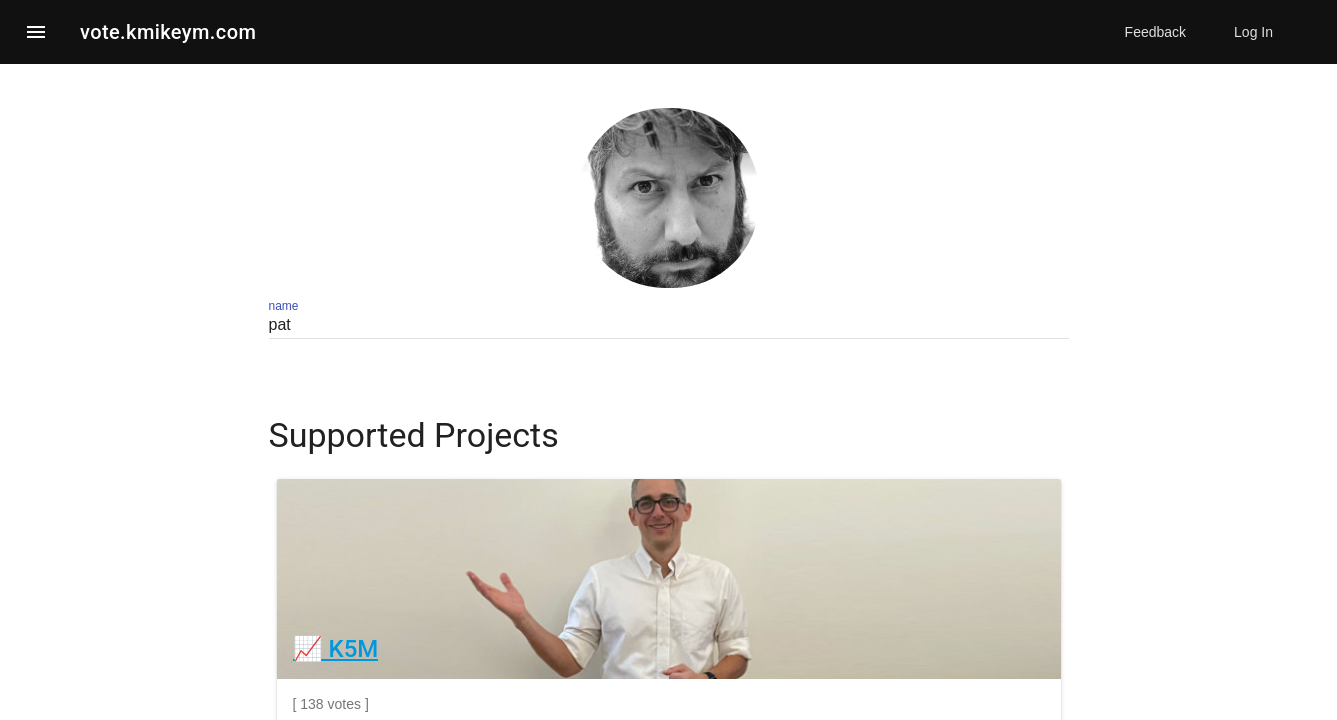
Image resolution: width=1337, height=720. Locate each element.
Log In (1253, 32)
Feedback (1155, 32)
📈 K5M (336, 649)
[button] (36, 32)
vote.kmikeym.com (168, 32)
